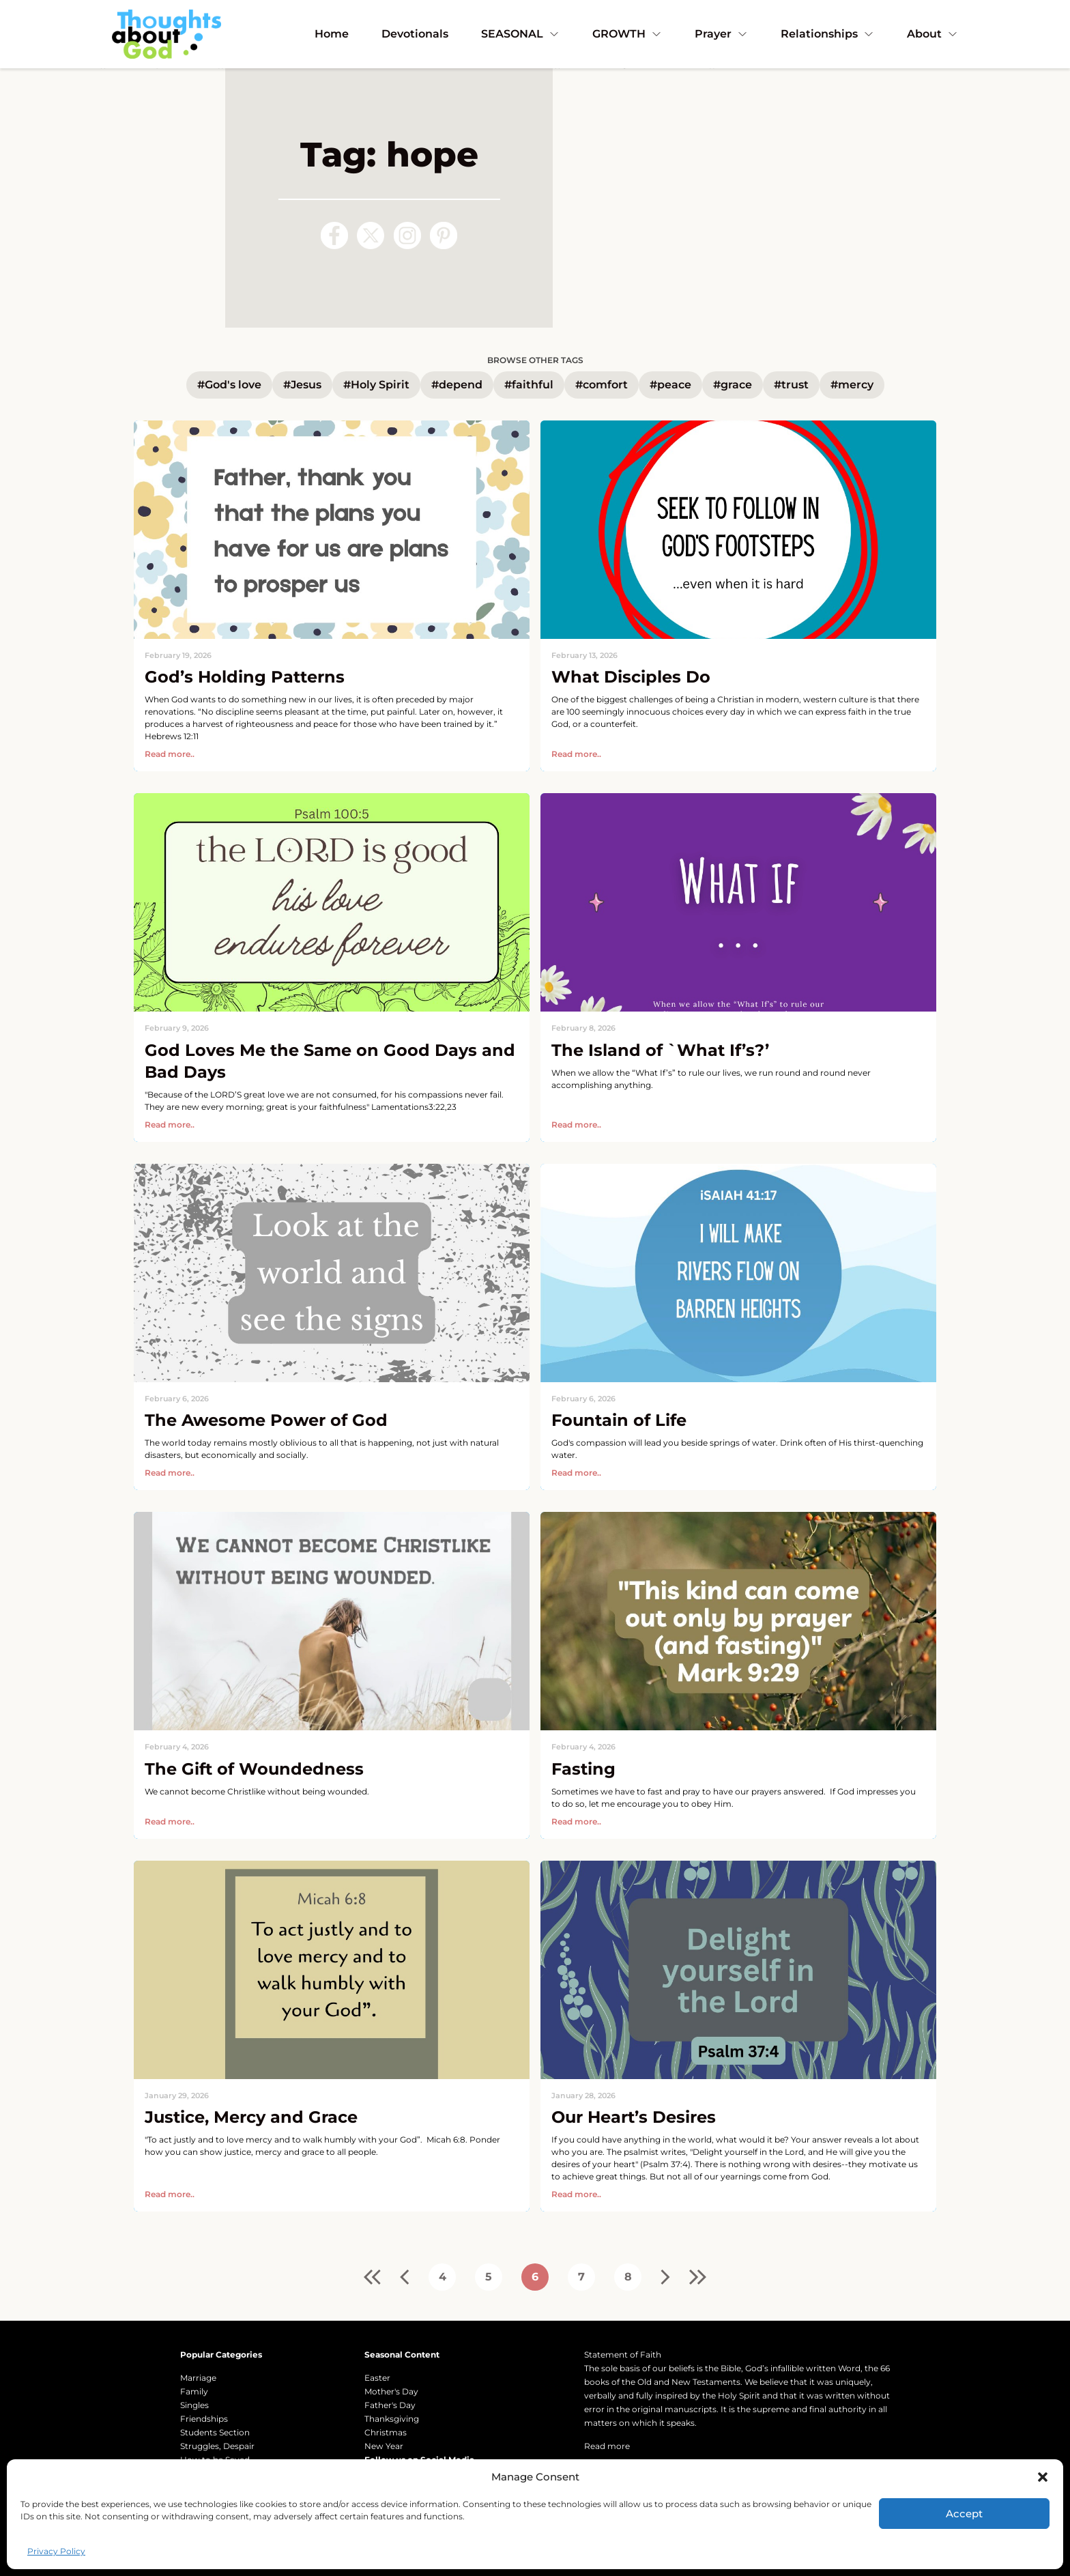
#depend (456, 384)
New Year (383, 2446)
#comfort (601, 384)
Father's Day (390, 2405)
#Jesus (302, 384)
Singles (194, 2405)
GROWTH (627, 33)
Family (194, 2391)
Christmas (385, 2432)
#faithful (528, 384)
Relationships (827, 33)
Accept (964, 2513)
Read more (607, 2446)
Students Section (215, 2432)
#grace (732, 384)
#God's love (229, 384)
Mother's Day (391, 2391)
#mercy (851, 384)
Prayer (721, 33)
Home (332, 33)
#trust (791, 384)
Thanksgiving (391, 2419)
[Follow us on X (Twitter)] (370, 235)
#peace (670, 384)
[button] (1043, 2477)
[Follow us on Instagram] (407, 235)
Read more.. (169, 754)
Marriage (198, 2378)
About (932, 33)
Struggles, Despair (217, 2446)
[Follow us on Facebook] (334, 235)
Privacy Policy (56, 2551)
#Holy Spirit (376, 384)
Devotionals (414, 33)
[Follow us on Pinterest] (443, 235)
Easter (377, 2378)
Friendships (204, 2419)
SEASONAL (520, 33)
